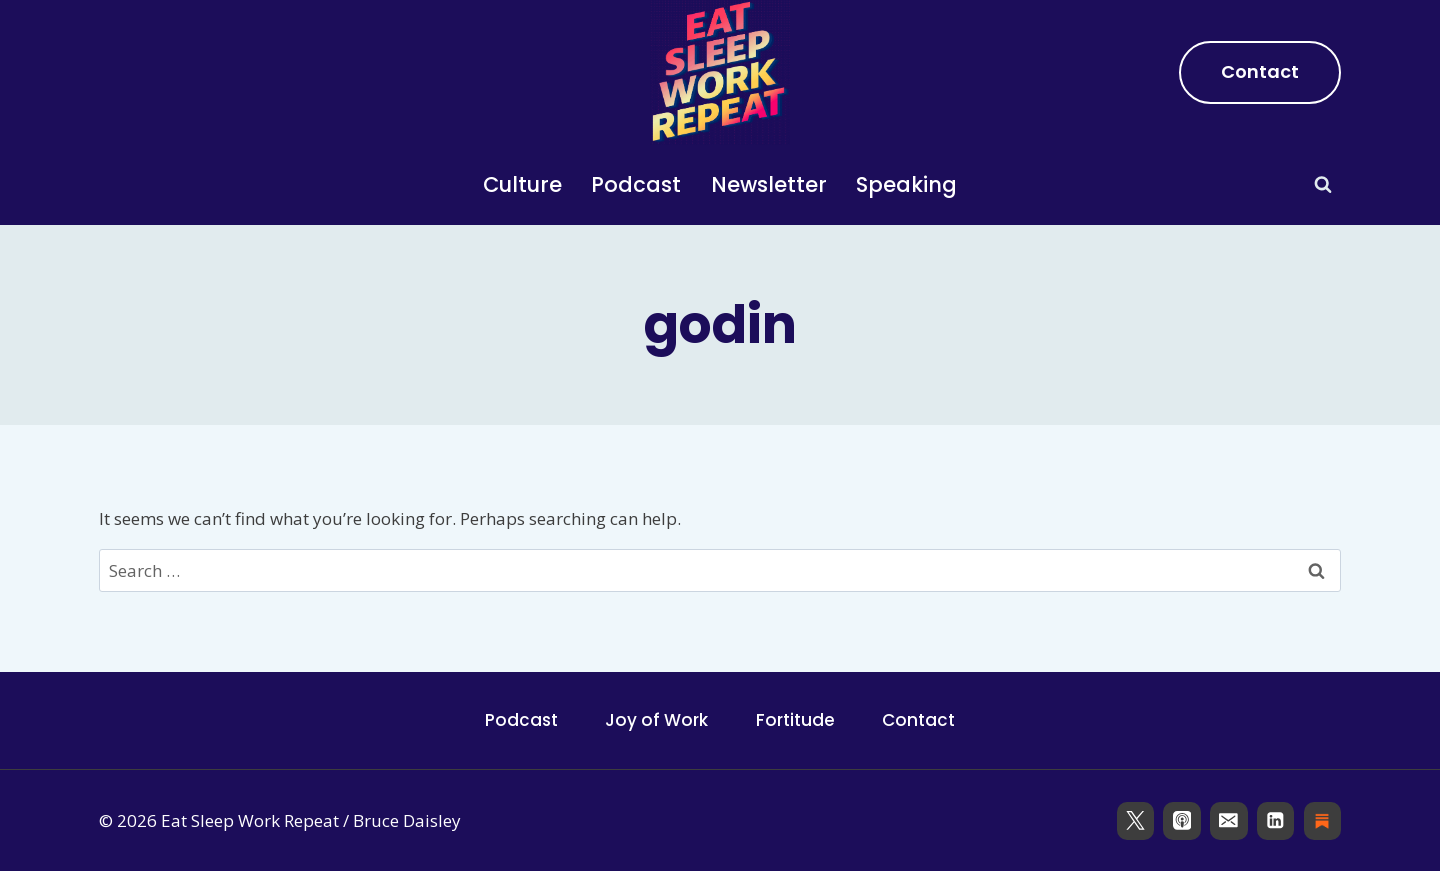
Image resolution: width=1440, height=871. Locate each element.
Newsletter (769, 184)
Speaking (906, 184)
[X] (1135, 820)
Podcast (636, 184)
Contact (1260, 71)
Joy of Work (656, 720)
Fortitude (795, 720)
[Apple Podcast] (1181, 820)
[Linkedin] (1275, 820)
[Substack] (1322, 820)
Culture (522, 184)
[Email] (1228, 820)
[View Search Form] (1323, 185)
